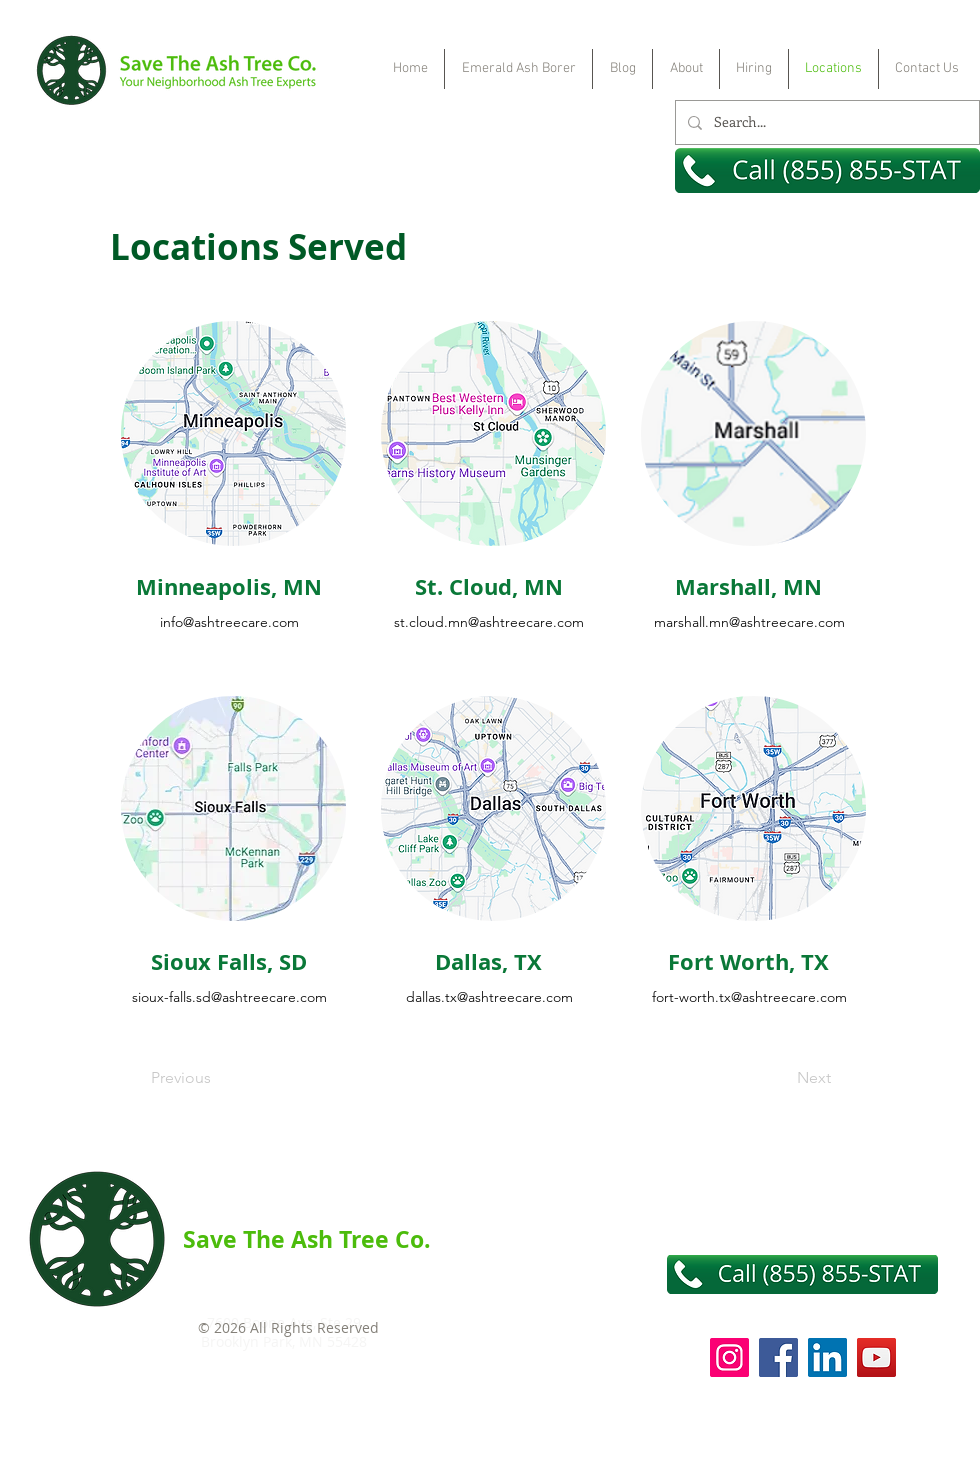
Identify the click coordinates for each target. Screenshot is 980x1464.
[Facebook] (778, 1357)
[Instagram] (729, 1357)
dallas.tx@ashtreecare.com (489, 997)
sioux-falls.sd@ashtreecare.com (229, 997)
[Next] (781, 1079)
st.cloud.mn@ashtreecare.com (489, 622)
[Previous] (217, 1079)
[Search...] (825, 122)
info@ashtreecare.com (229, 622)
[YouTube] (876, 1357)
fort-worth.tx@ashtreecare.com (749, 997)
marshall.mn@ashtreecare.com (749, 622)
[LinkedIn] (827, 1357)
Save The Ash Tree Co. (307, 1239)
